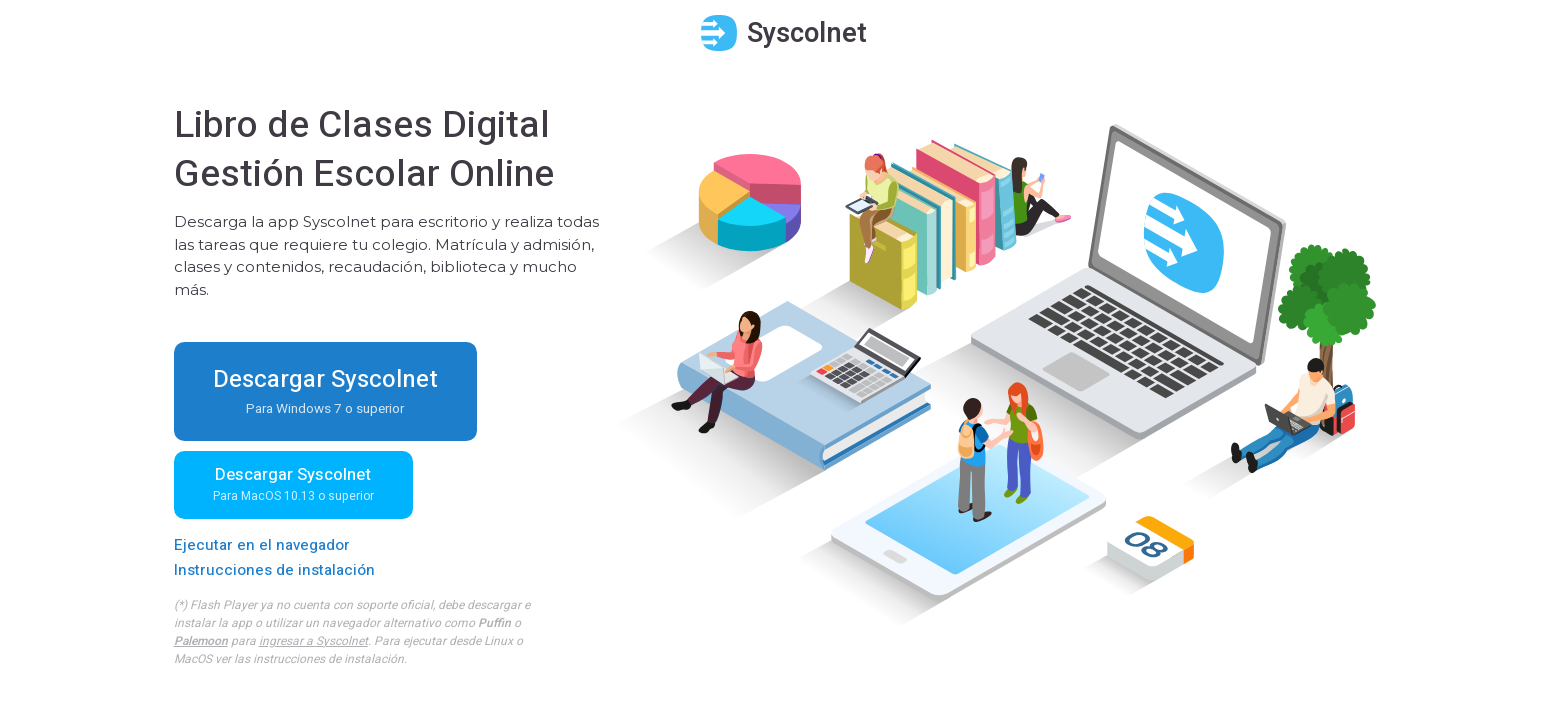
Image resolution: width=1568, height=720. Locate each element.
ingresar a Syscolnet (313, 641)
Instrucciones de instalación (274, 570)
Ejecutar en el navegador (262, 545)
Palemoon (201, 641)
